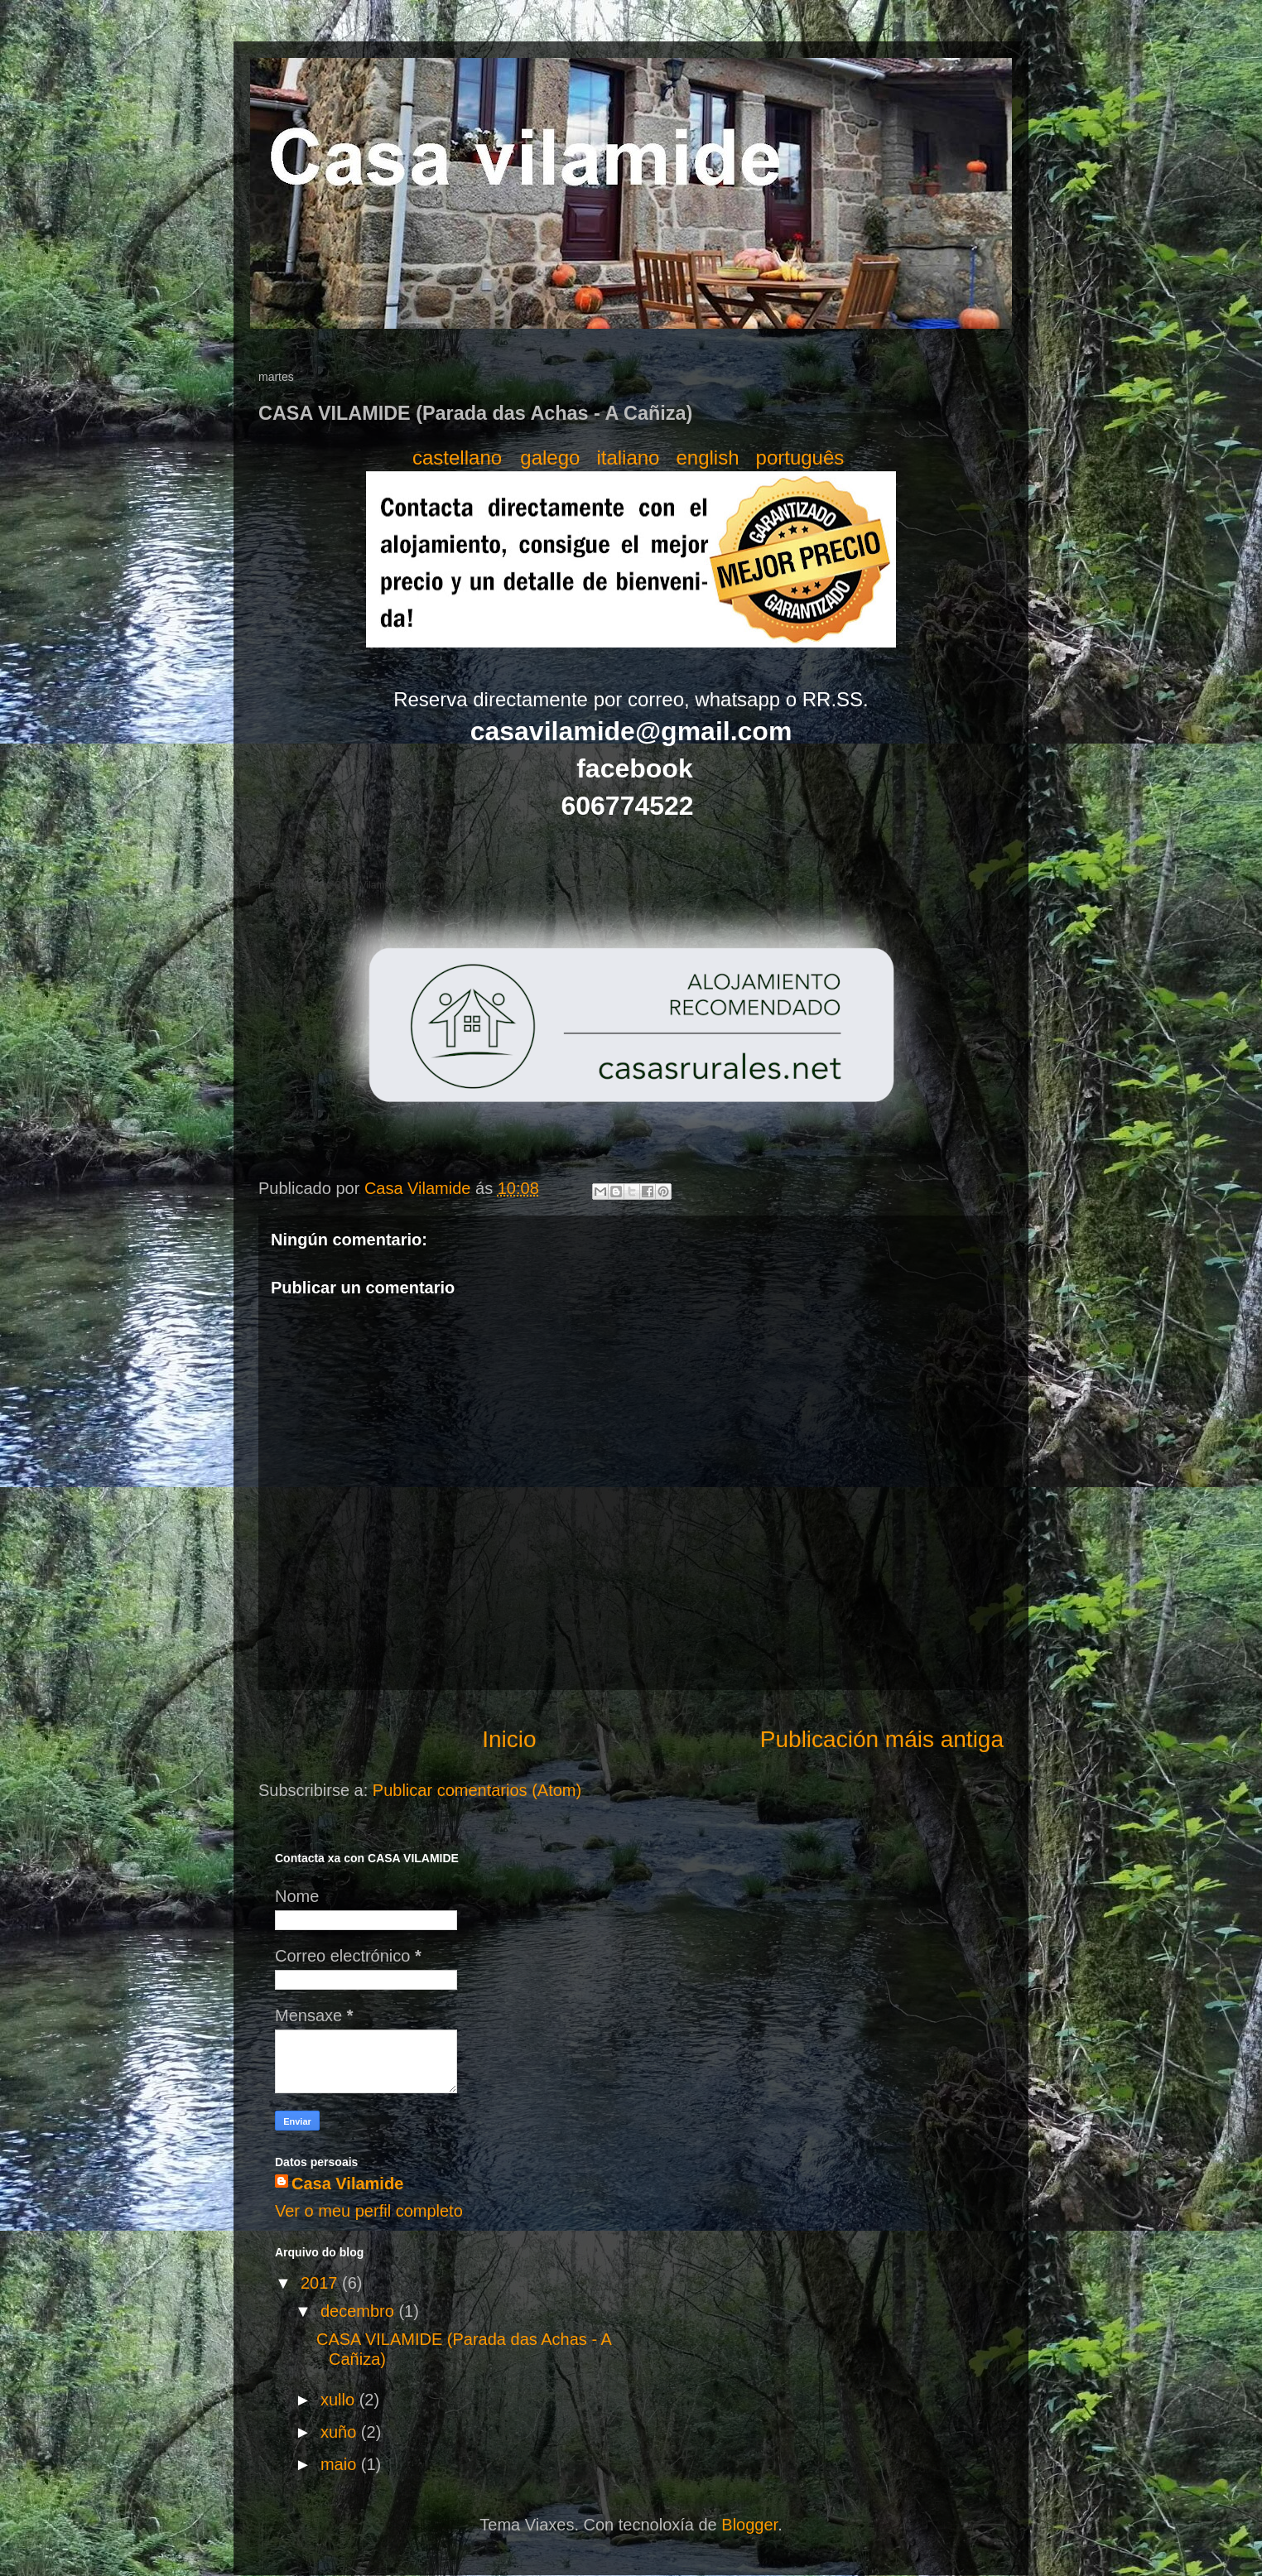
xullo (339, 2400)
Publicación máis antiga (882, 1739)
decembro (359, 2311)
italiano (627, 457)
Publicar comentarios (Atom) (477, 1790)
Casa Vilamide (347, 2183)
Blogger (749, 2525)
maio (340, 2464)
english (707, 457)
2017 (321, 2283)
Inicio (509, 1739)
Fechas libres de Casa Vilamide (328, 885)
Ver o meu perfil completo (369, 2211)
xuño (340, 2432)
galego (550, 457)
